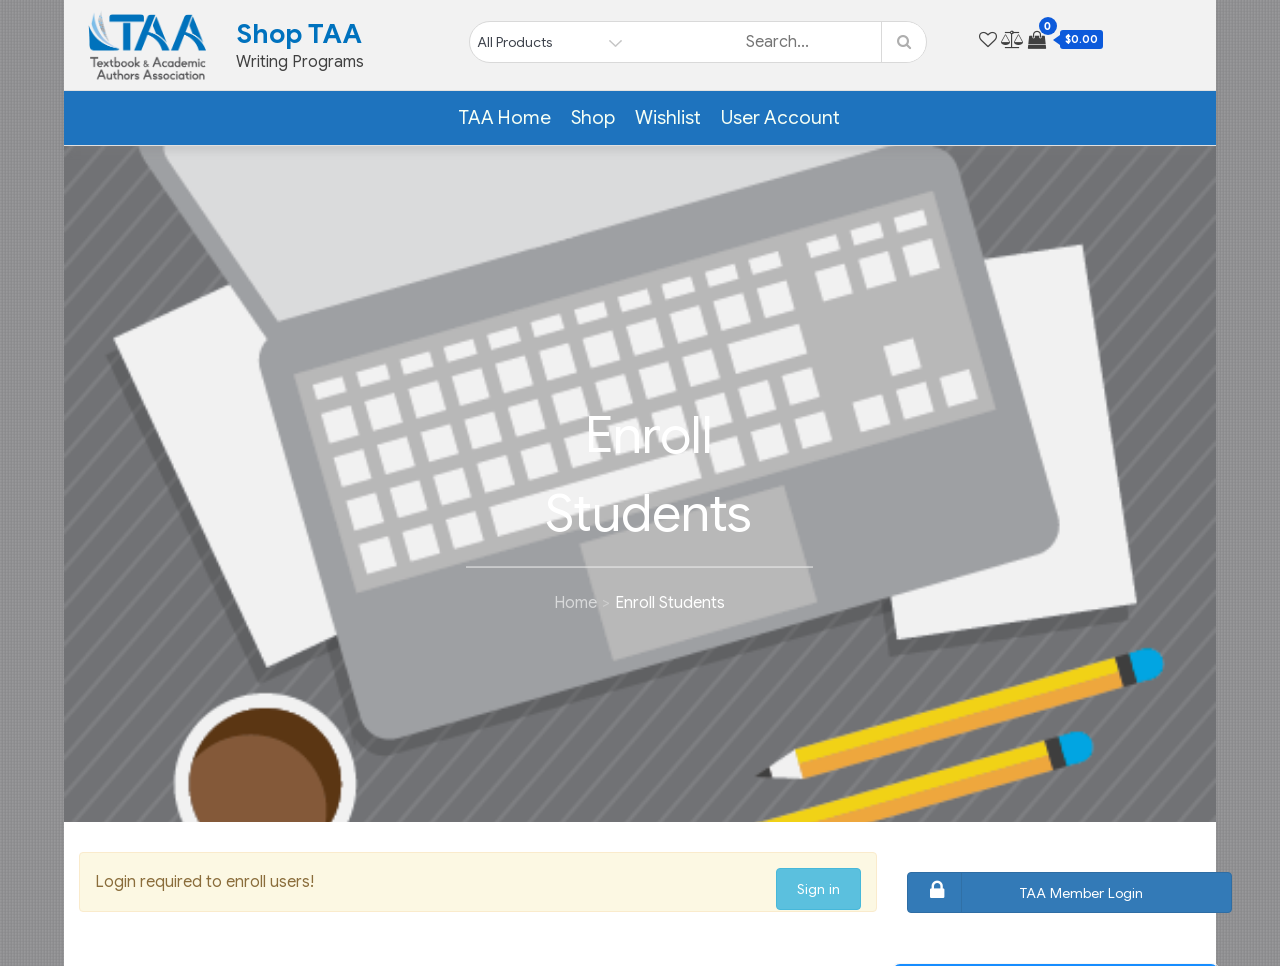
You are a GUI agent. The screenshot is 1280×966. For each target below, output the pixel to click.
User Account (780, 117)
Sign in (818, 889)
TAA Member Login (1028, 892)
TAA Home (504, 117)
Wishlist (668, 117)
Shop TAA (299, 34)
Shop (593, 117)
